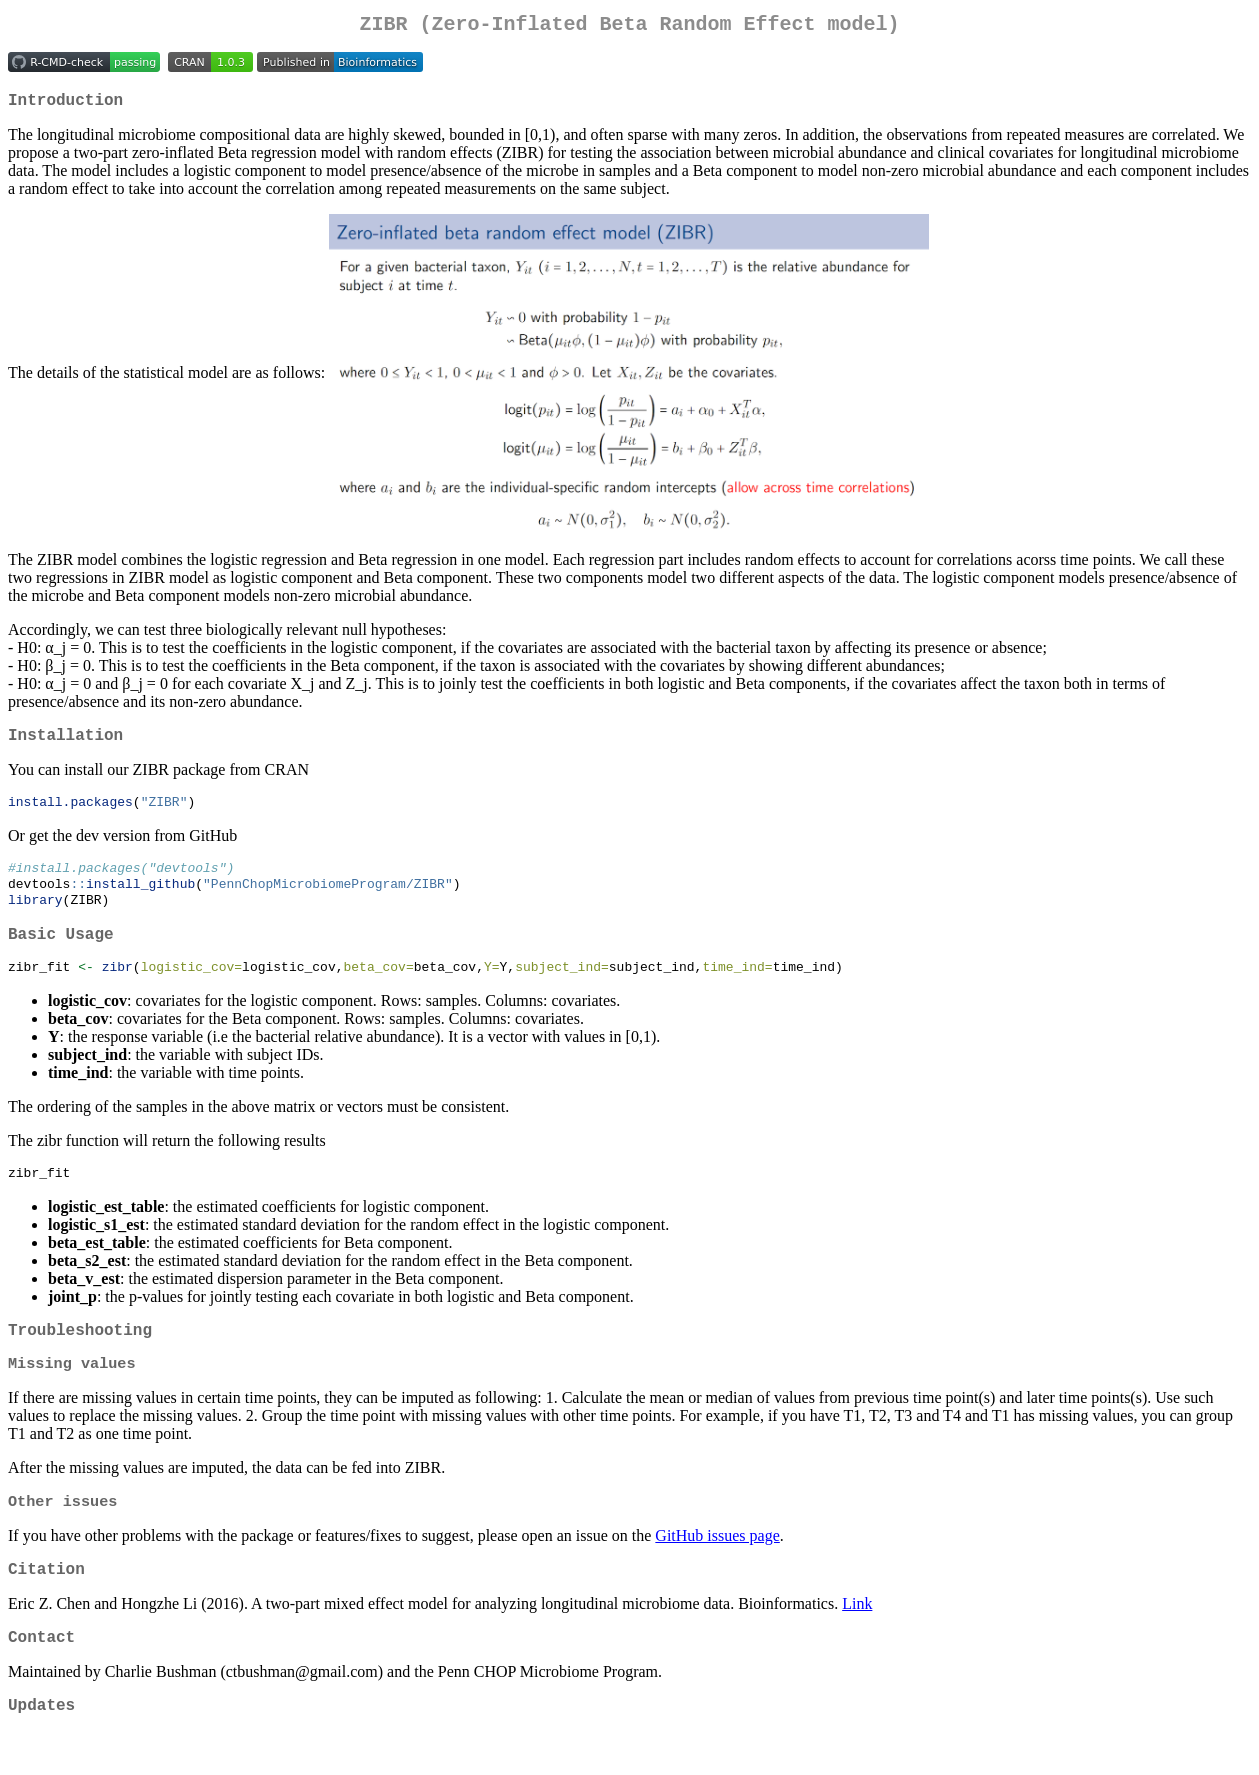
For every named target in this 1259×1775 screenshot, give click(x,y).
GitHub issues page (717, 1570)
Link (857, 1642)
